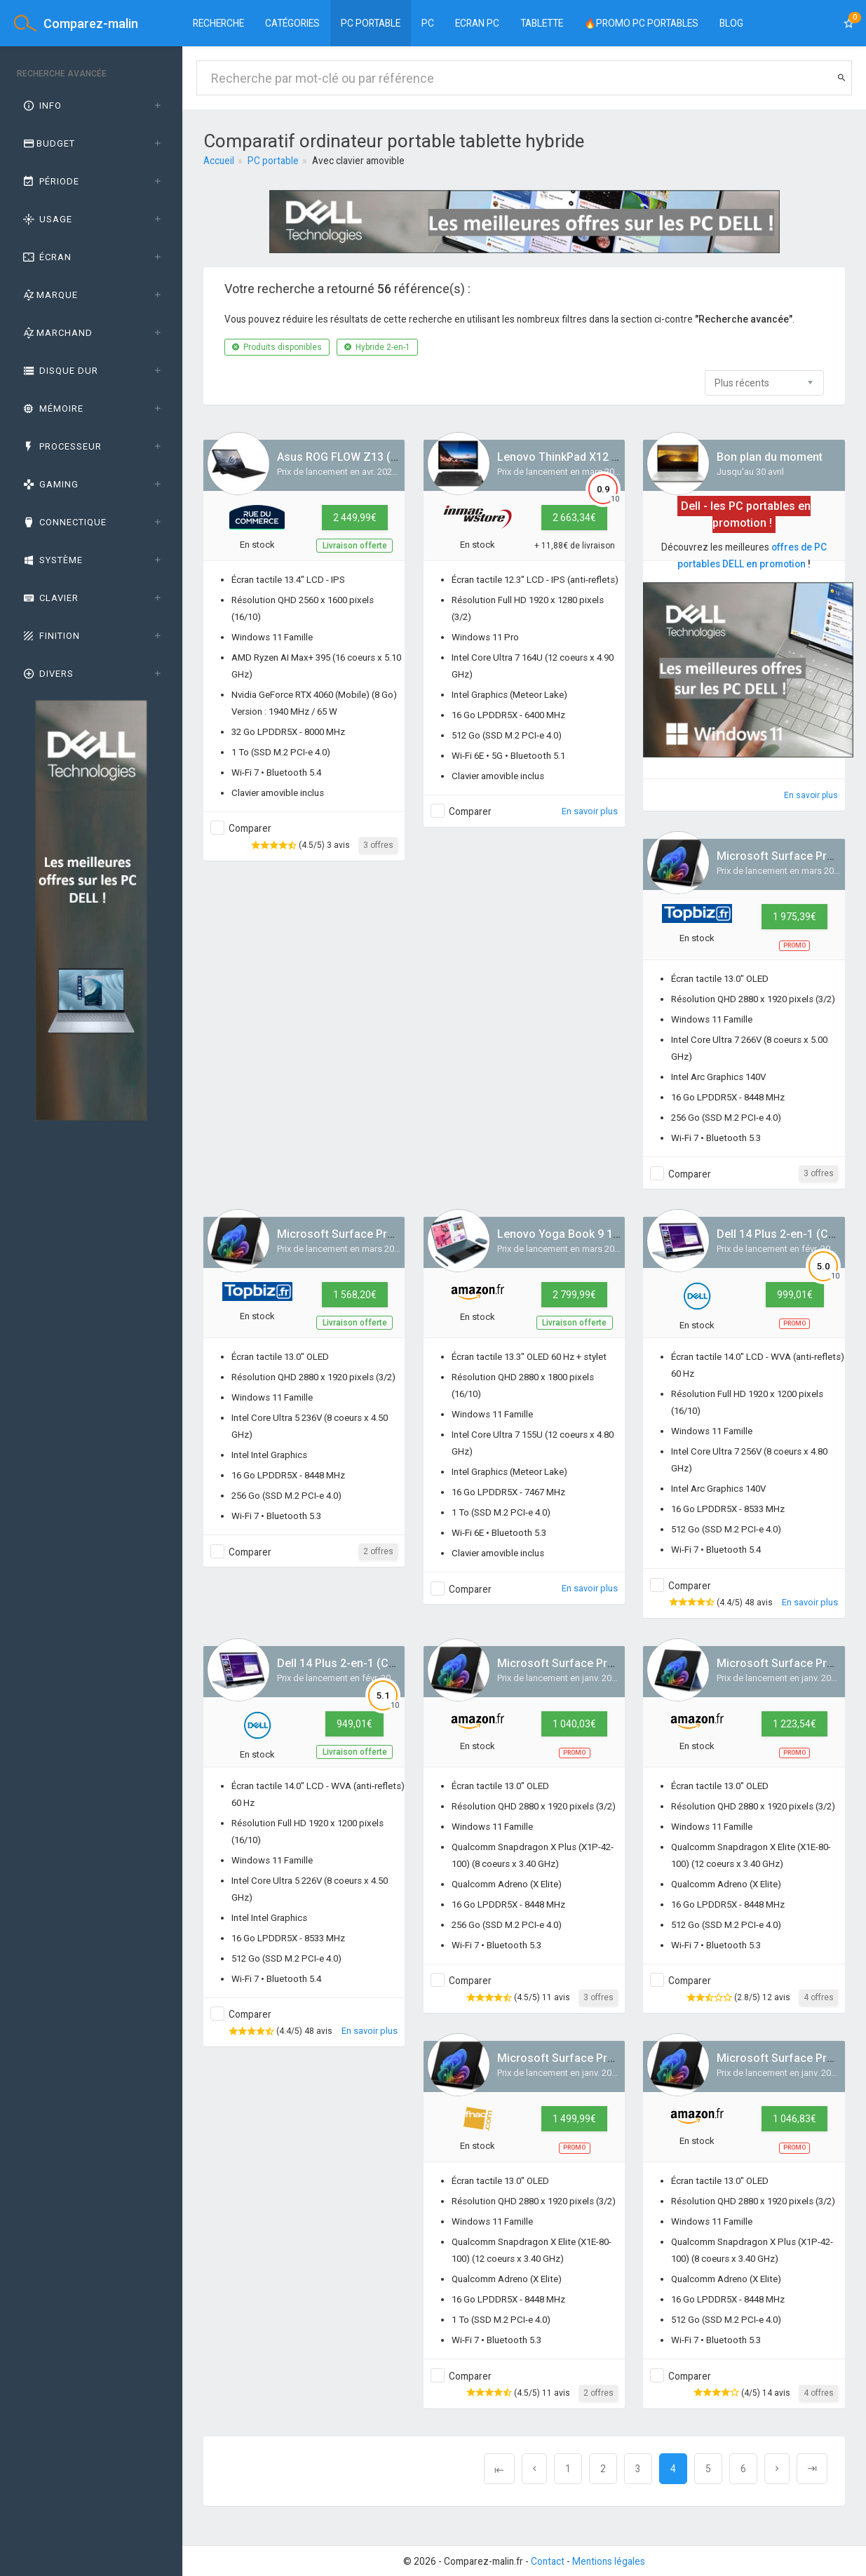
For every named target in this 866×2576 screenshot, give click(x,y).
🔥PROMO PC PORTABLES (641, 23)
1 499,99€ (574, 2118)
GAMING (50, 484)
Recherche (218, 23)
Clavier (50, 598)
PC (427, 23)
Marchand (57, 333)
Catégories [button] (292, 23)
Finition (50, 635)
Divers (47, 673)
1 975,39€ (794, 916)
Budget (48, 143)
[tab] (91, 106)
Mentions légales (608, 2561)
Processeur (61, 446)
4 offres (819, 1997)
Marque (49, 295)
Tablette (541, 23)
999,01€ (795, 1294)
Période (50, 181)
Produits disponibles (277, 347)
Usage (46, 219)
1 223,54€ (794, 1723)
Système (52, 560)
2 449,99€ (355, 517)
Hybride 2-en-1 (377, 347)
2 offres (378, 1551)
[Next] (777, 2468)
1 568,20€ (355, 1294)
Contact (547, 2561)
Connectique (64, 522)
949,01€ (354, 1723)
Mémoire (52, 408)
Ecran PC (477, 23)
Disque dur (59, 370)
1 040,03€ (574, 1723)
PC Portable (370, 23)
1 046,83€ (794, 2118)
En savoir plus (590, 811)
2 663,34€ (574, 517)
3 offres (378, 845)
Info (41, 105)
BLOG (731, 23)
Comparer (250, 828)
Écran (46, 257)
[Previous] (499, 2468)
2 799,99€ (574, 1294)
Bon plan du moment (770, 457)
